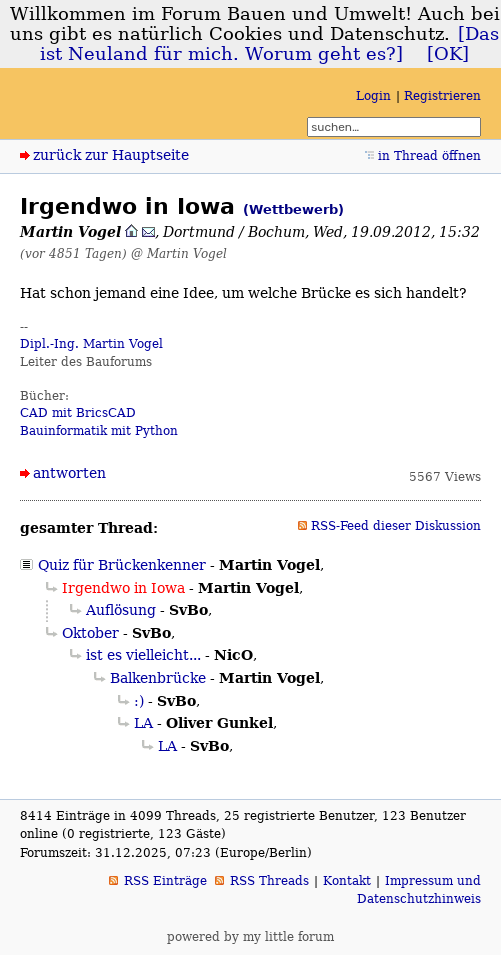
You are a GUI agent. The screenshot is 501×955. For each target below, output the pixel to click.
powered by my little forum (250, 937)
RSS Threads (269, 881)
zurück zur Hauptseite (111, 155)
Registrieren (442, 96)
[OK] (448, 54)
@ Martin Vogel (179, 253)
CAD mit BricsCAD (78, 413)
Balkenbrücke (158, 678)
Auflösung (121, 610)
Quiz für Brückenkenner (122, 565)
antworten (69, 473)
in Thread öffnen (429, 156)
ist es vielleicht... (143, 655)
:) (139, 701)
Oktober (90, 633)
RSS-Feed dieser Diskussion (396, 526)
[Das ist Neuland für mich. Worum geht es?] (269, 44)
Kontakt (347, 881)
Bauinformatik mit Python (99, 431)
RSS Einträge (165, 881)
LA (143, 723)
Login (373, 96)
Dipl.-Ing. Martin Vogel (91, 344)
